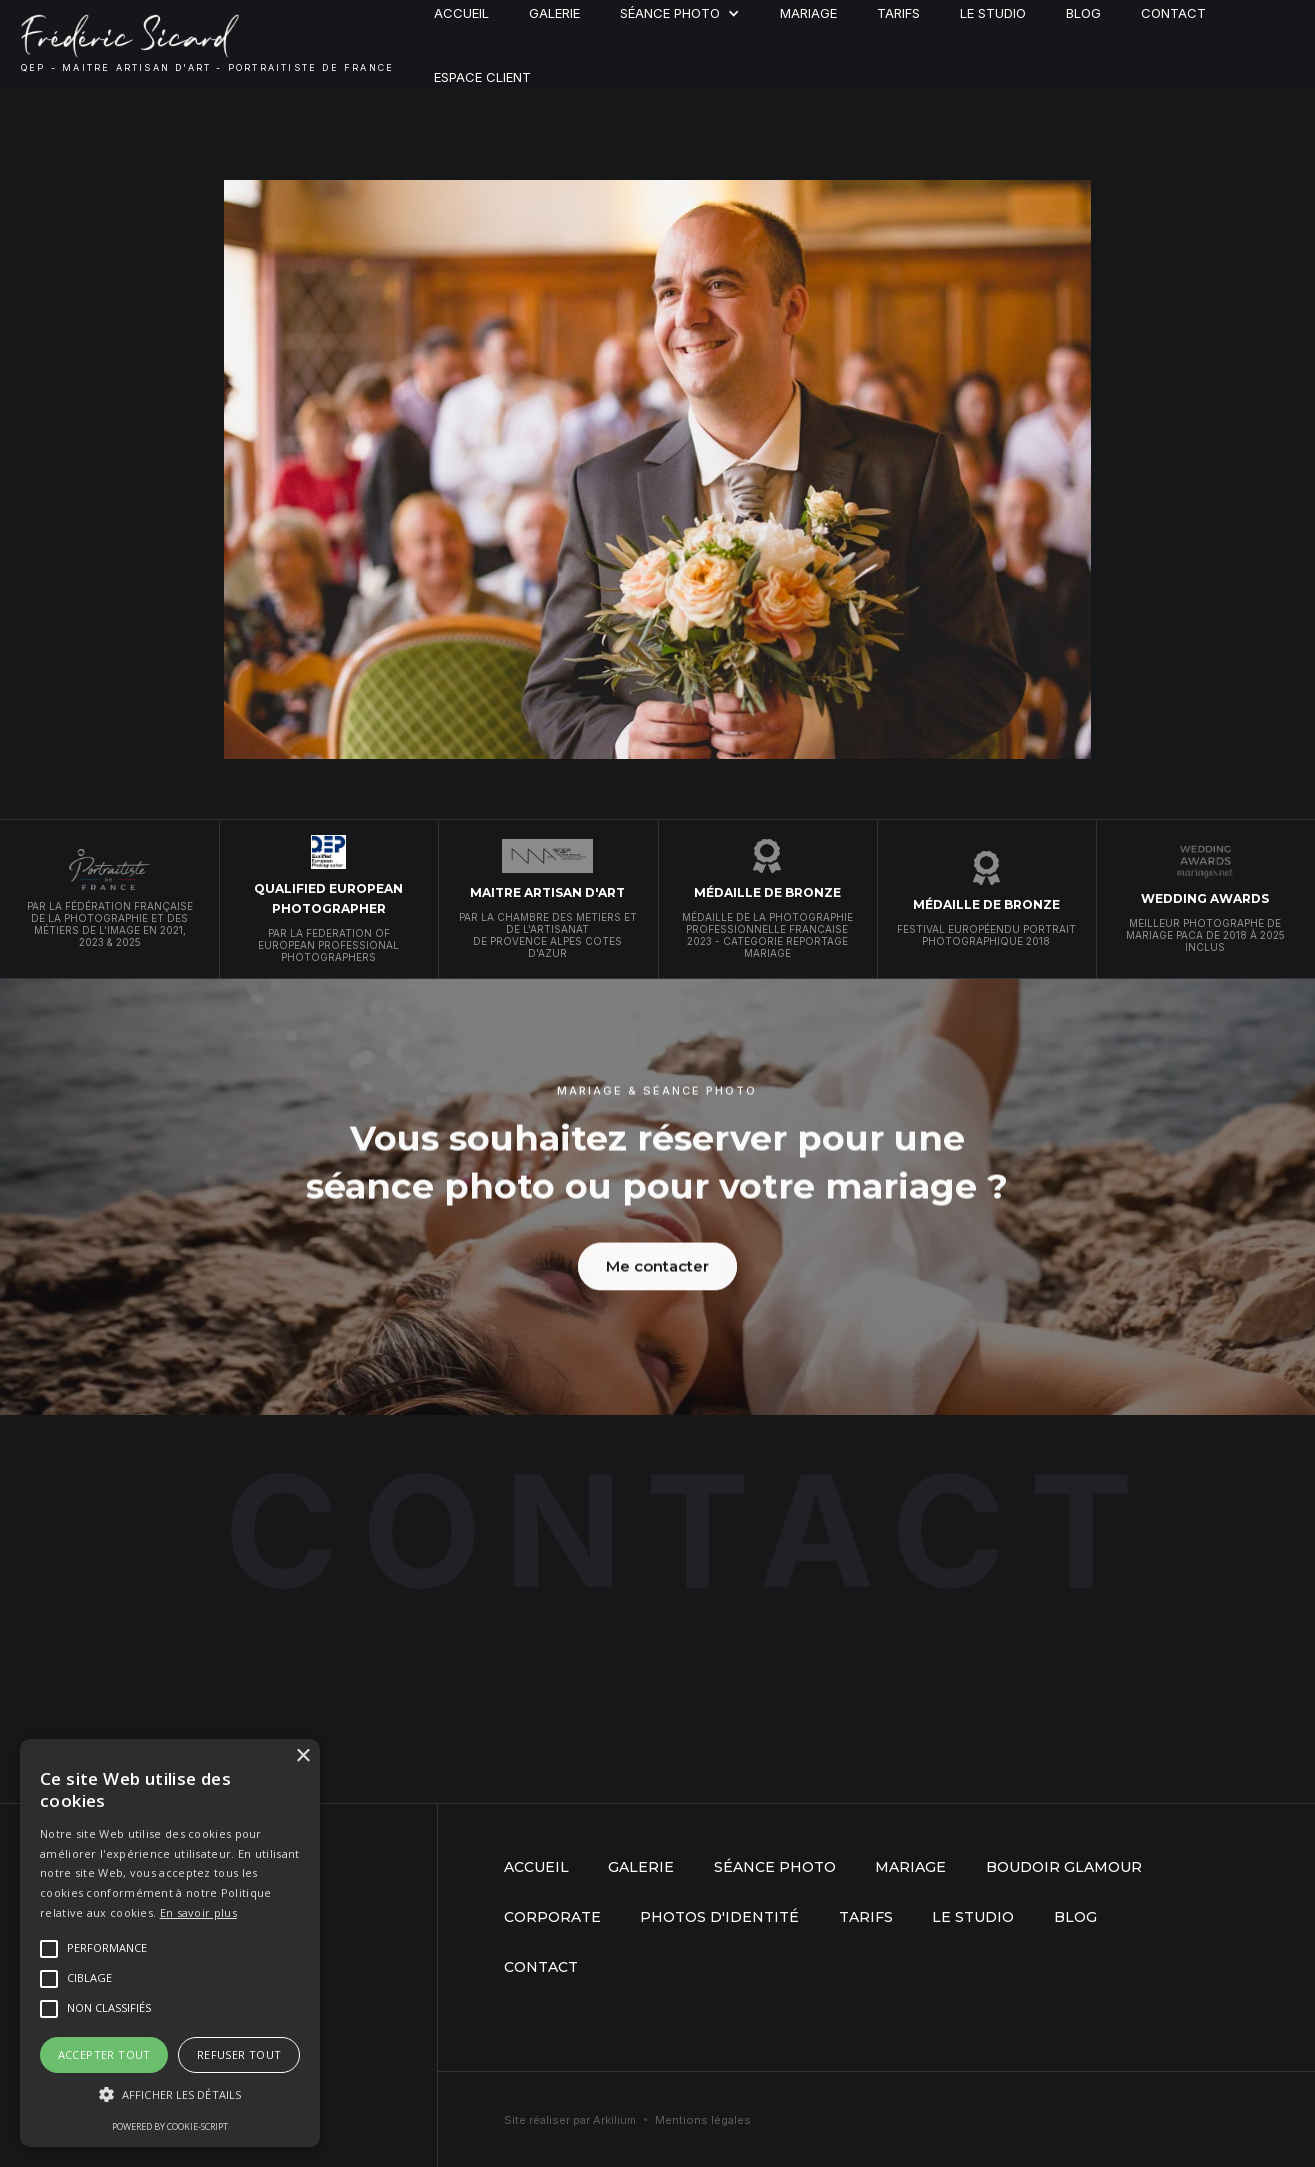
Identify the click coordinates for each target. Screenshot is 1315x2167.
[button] (170, 2095)
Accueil (536, 1867)
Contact (541, 1967)
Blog (1075, 1917)
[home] (207, 45)
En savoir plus (198, 1912)
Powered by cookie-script (170, 2126)
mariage (910, 1867)
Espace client (482, 77)
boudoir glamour (1064, 1867)
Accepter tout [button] (104, 2054)
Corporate (552, 1917)
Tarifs (866, 1917)
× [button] (302, 1756)
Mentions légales (703, 2120)
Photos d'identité (719, 1917)
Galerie (641, 1867)
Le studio (973, 1917)
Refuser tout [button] (239, 2054)
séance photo (775, 1867)
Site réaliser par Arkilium (570, 2120)
